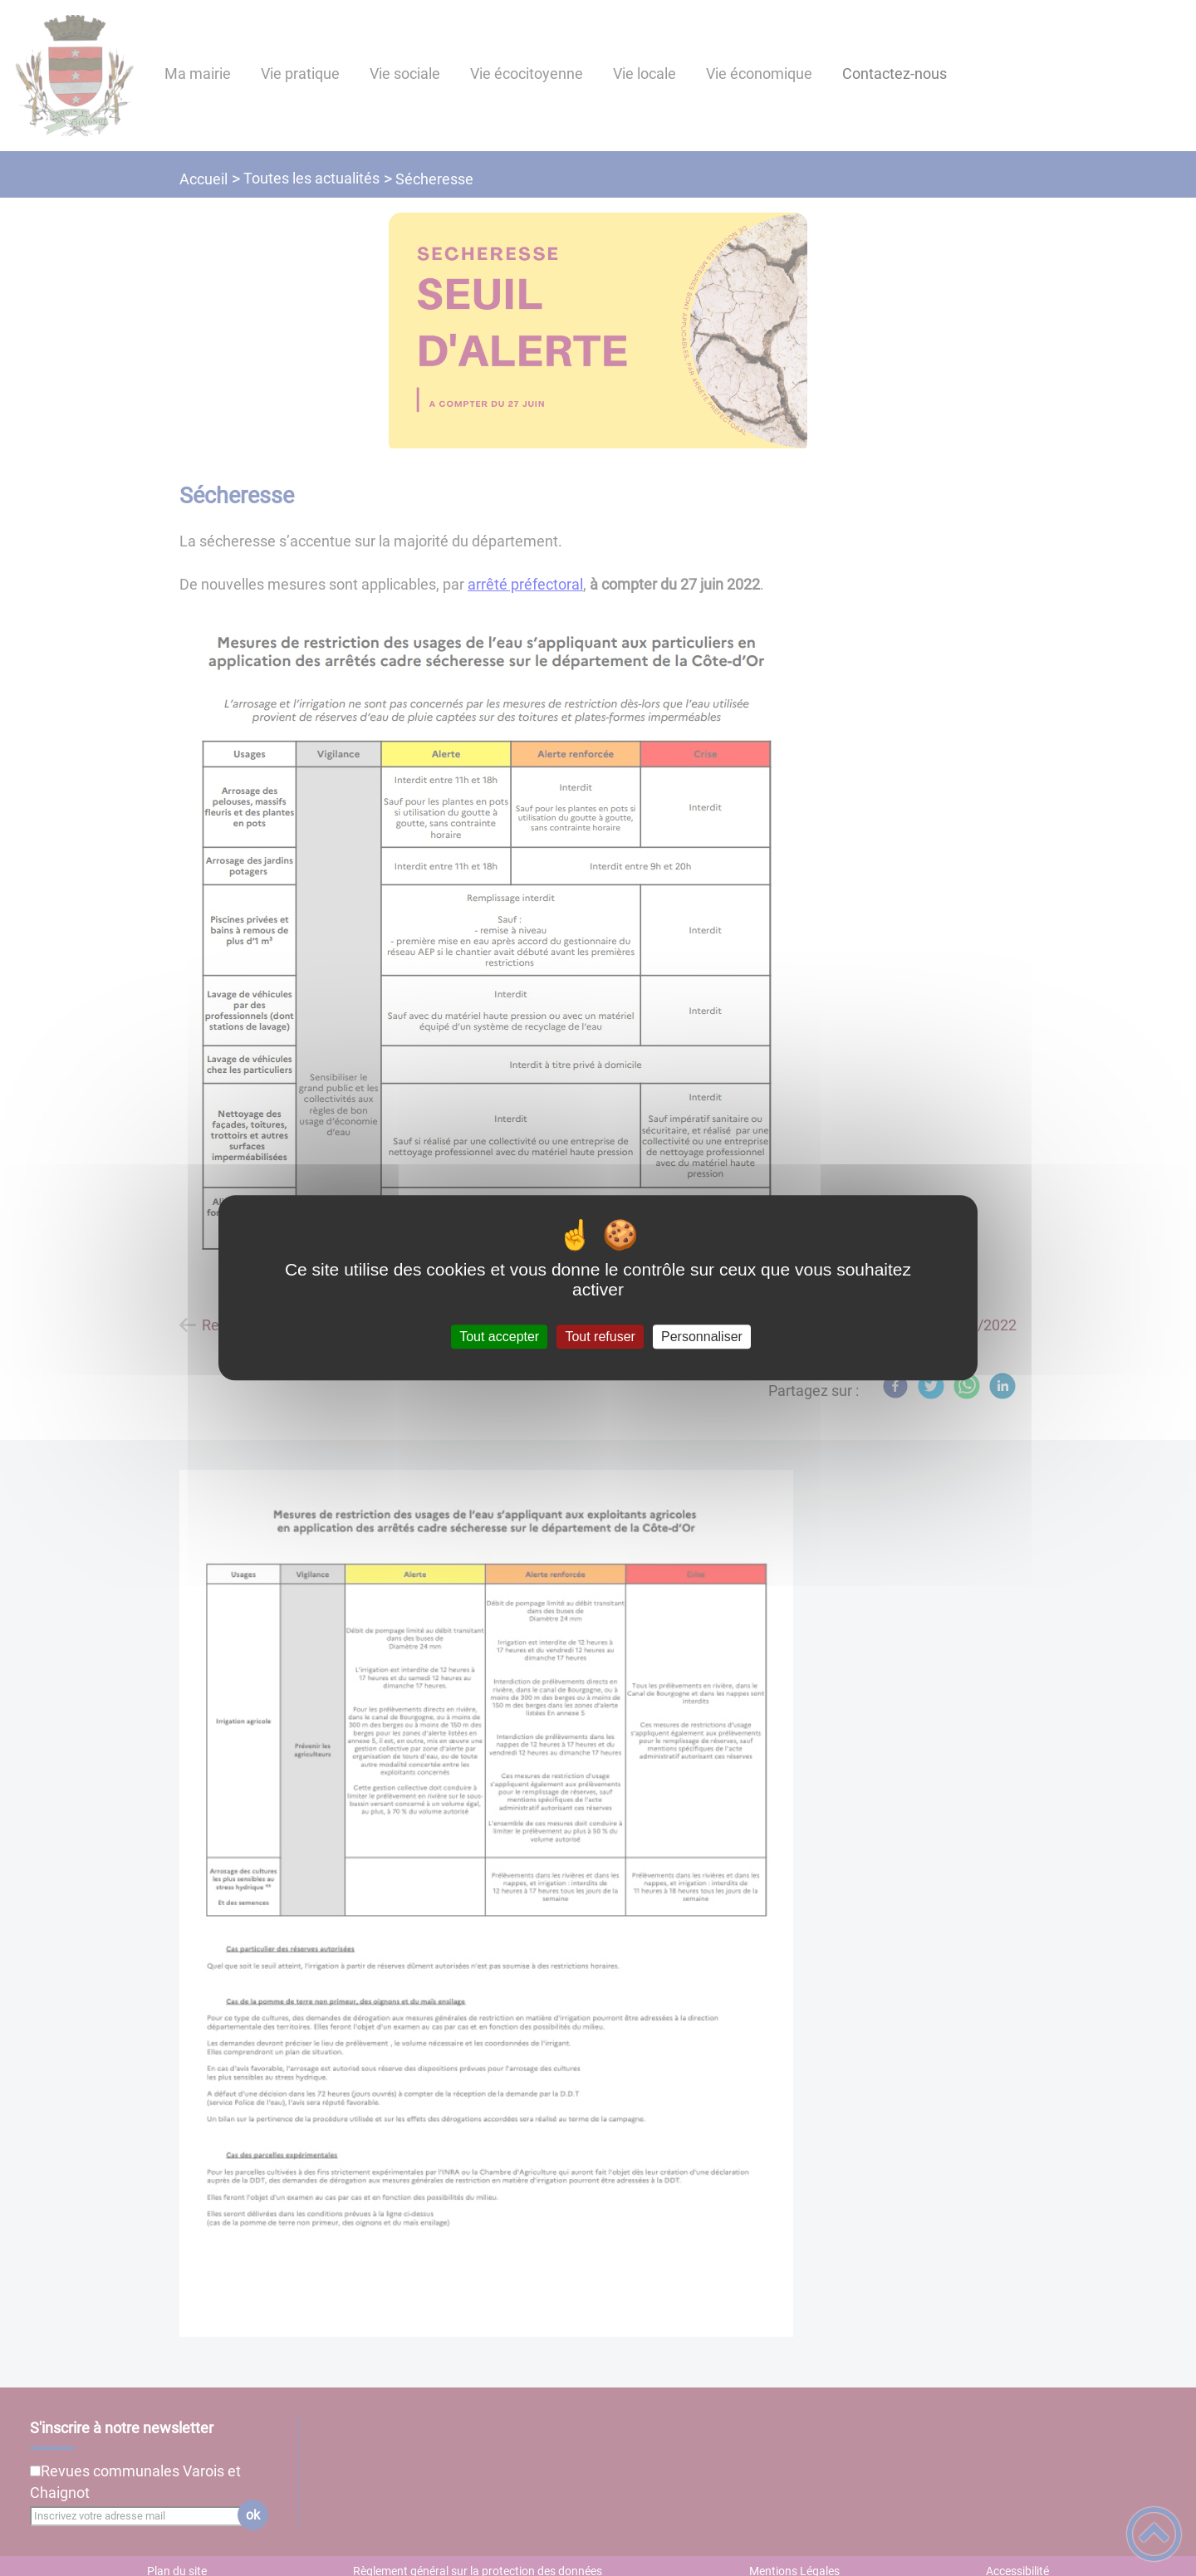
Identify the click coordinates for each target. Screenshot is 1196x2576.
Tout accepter (499, 1337)
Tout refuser (600, 1337)
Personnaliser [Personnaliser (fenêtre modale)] (702, 1337)
